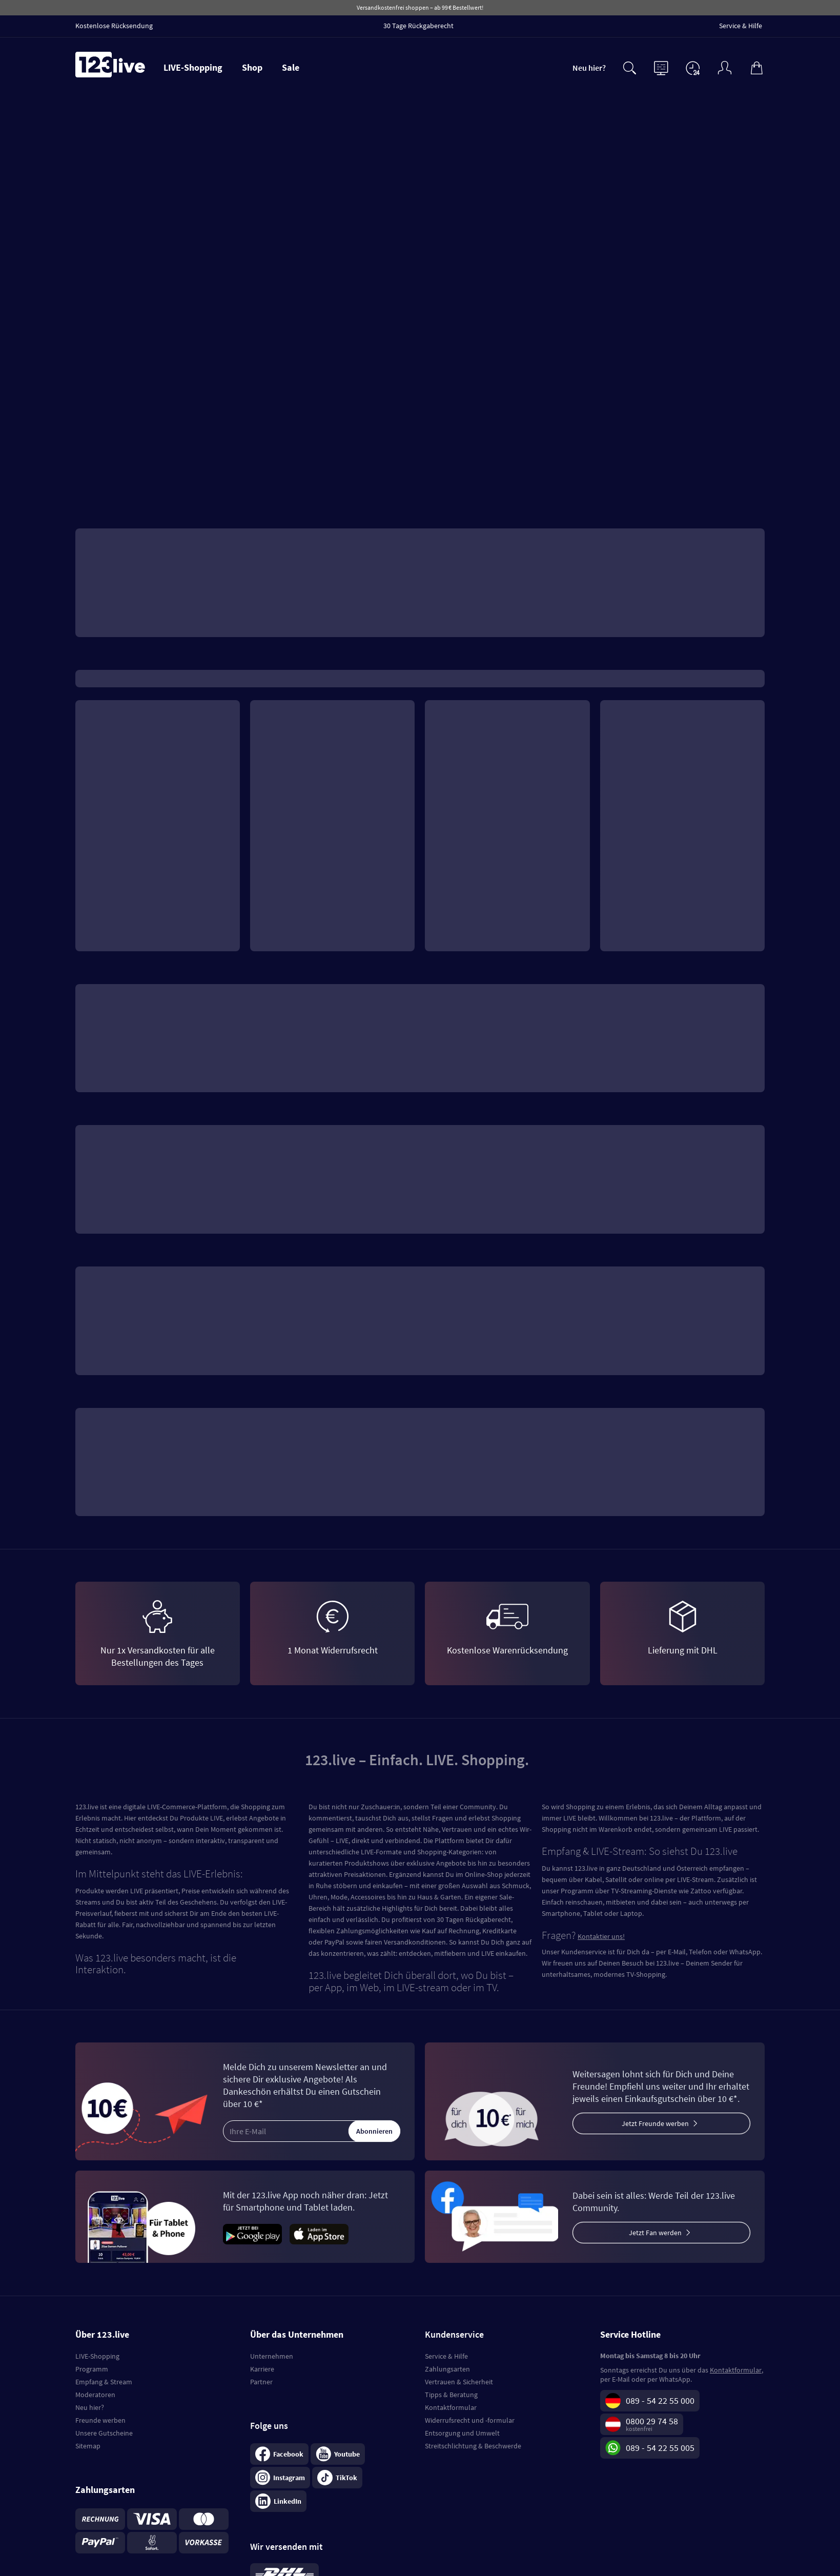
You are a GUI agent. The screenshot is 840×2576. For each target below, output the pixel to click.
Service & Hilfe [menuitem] (740, 25)
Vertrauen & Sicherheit (459, 2381)
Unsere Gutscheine (104, 2433)
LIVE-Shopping (192, 67)
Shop (252, 67)
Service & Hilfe (446, 2356)
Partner (261, 2381)
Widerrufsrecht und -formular (470, 2420)
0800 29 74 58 (652, 2421)
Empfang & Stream (103, 2381)
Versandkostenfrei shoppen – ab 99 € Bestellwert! (420, 7)
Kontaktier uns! (601, 1936)
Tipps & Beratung (451, 2394)
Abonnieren (374, 2131)
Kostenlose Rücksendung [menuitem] (114, 25)
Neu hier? (589, 68)
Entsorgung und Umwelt (462, 2433)
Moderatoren (95, 2394)
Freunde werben (100, 2420)
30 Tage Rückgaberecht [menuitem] (418, 25)
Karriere (262, 2369)
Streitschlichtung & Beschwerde (473, 2445)
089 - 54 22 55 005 (660, 2448)
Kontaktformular (451, 2407)
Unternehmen (271, 2356)
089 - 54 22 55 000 (660, 2400)
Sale (290, 67)
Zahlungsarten (447, 2369)
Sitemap (87, 2445)
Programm (91, 2369)
